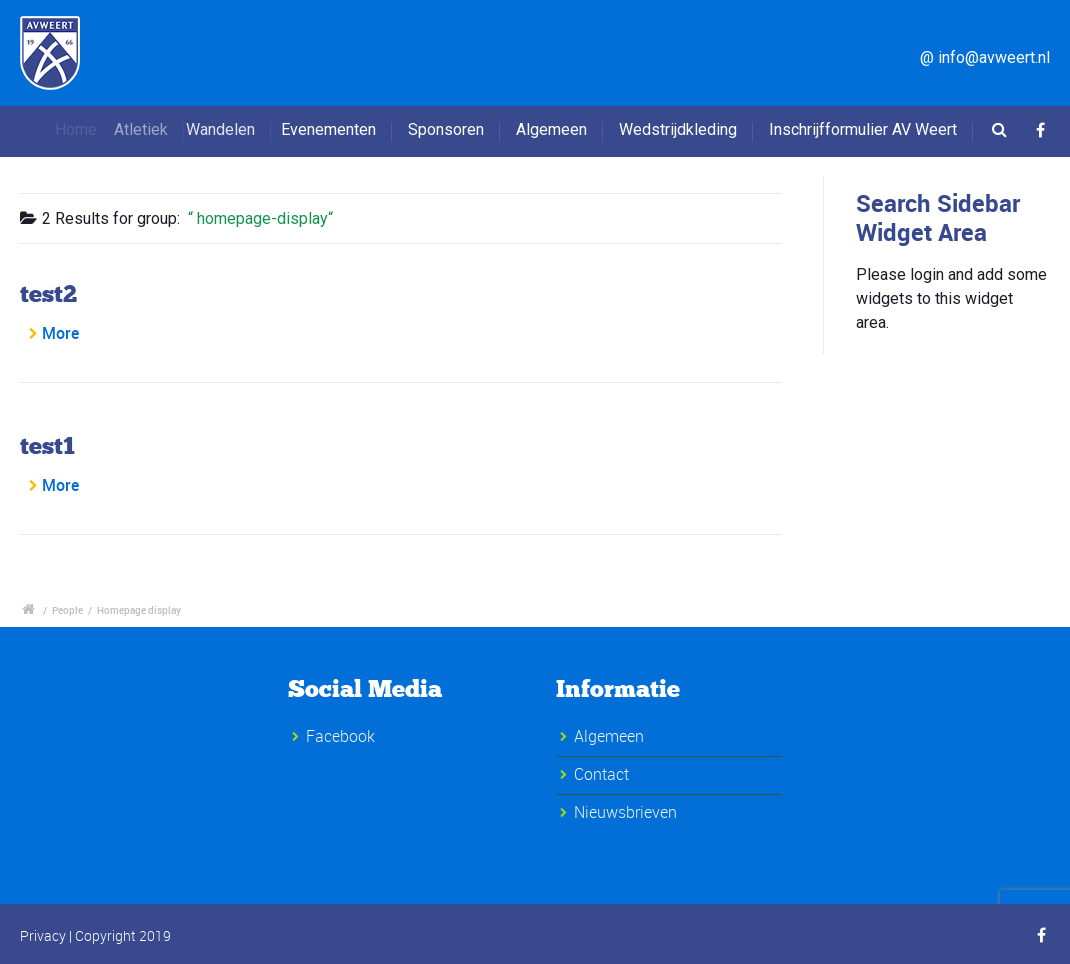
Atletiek (157, 129)
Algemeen (551, 129)
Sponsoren (446, 129)
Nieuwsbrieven (625, 812)
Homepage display (139, 610)
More (60, 333)
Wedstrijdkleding (678, 129)
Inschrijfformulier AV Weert (863, 129)
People (67, 610)
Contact (601, 774)
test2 (48, 293)
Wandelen (237, 129)
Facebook (340, 736)
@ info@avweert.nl (985, 57)
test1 (47, 445)
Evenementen (336, 129)
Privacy (43, 935)
